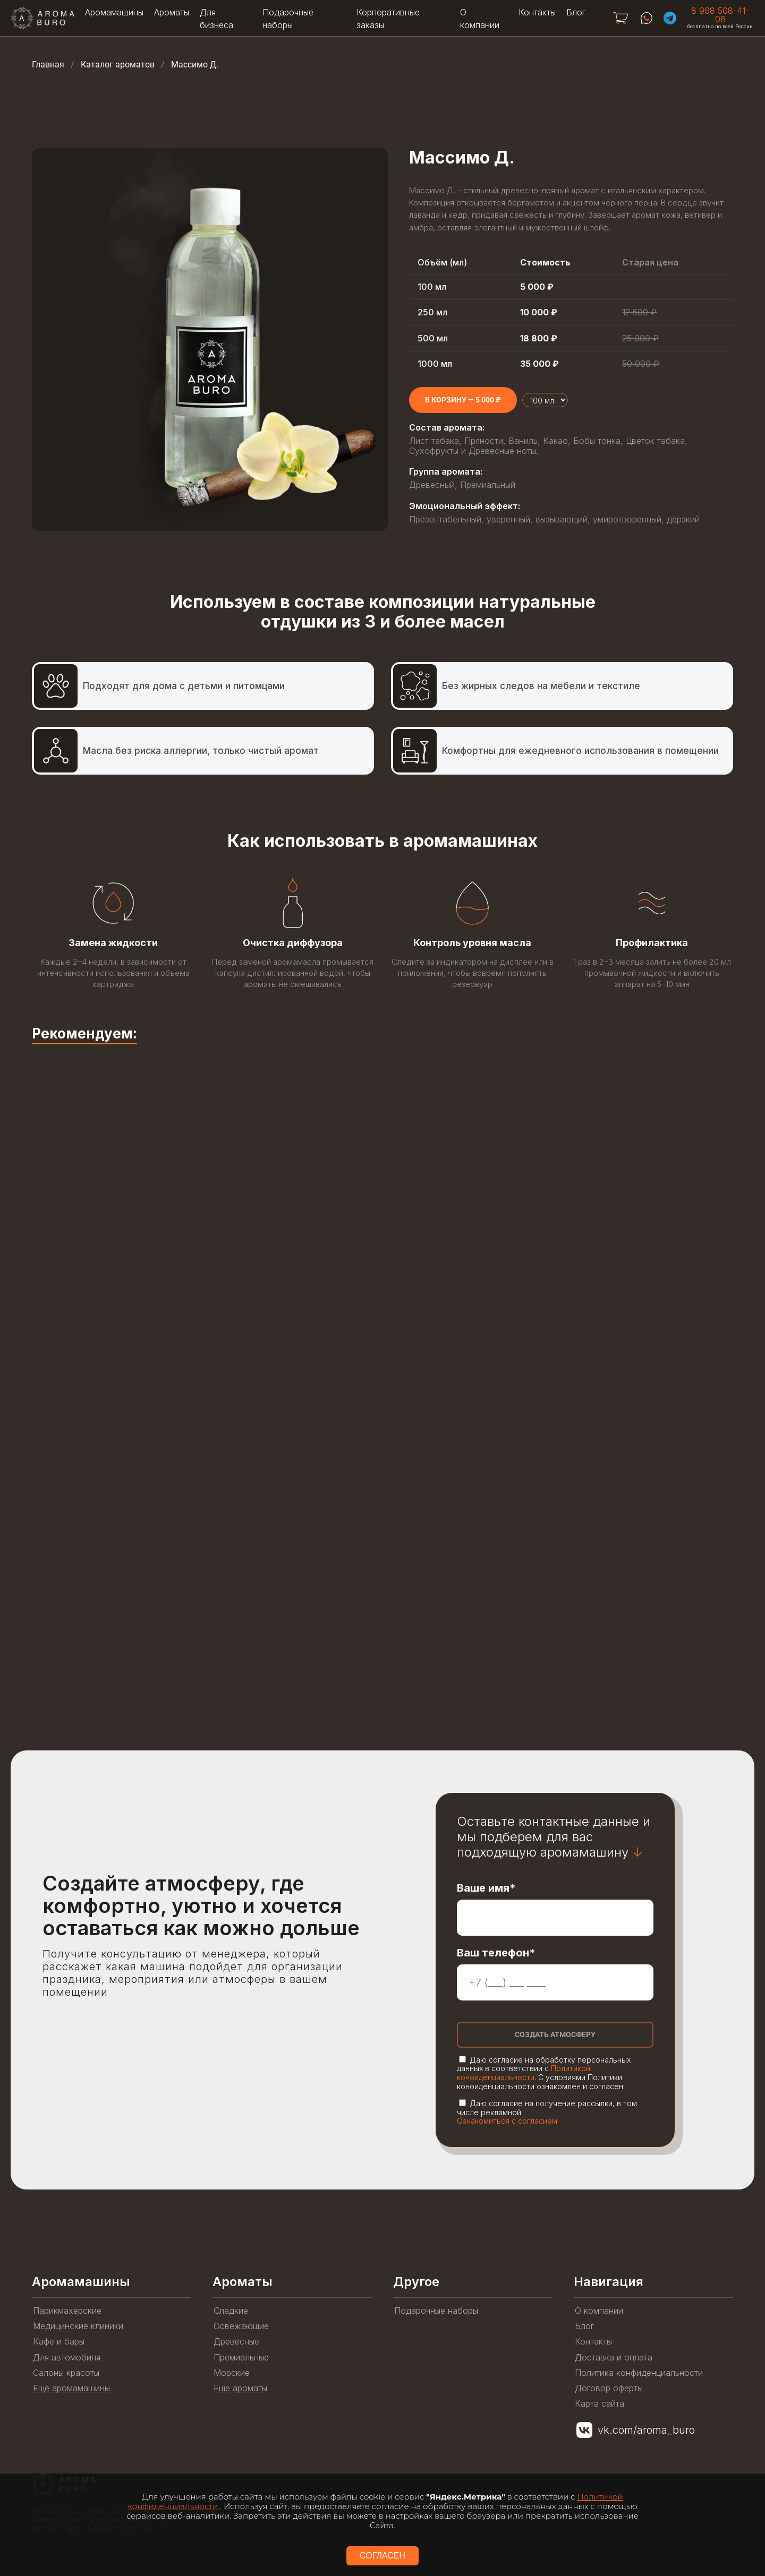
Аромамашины (114, 12)
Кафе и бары (58, 2342)
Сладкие (231, 2311)
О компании (599, 2311)
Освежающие (241, 2326)
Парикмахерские (67, 2311)
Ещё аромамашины (71, 2388)
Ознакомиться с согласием (507, 2120)
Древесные (236, 2342)
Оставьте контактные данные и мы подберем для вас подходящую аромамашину (553, 1837)
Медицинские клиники (78, 2326)
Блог (575, 12)
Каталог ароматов (118, 64)
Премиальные (241, 2357)
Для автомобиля (66, 2357)
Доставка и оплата (613, 2357)
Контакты (537, 12)
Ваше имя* (486, 1888)
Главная (48, 64)
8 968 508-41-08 (720, 14)
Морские (232, 2373)
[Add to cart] (463, 400)
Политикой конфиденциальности (523, 2073)
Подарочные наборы (436, 2311)
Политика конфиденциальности (639, 2373)
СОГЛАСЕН (382, 2555)
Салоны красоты (66, 2373)
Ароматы (171, 12)
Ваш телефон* (496, 1952)
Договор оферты (609, 2388)
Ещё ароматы (240, 2388)
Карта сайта (599, 2404)
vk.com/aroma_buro (646, 2430)
